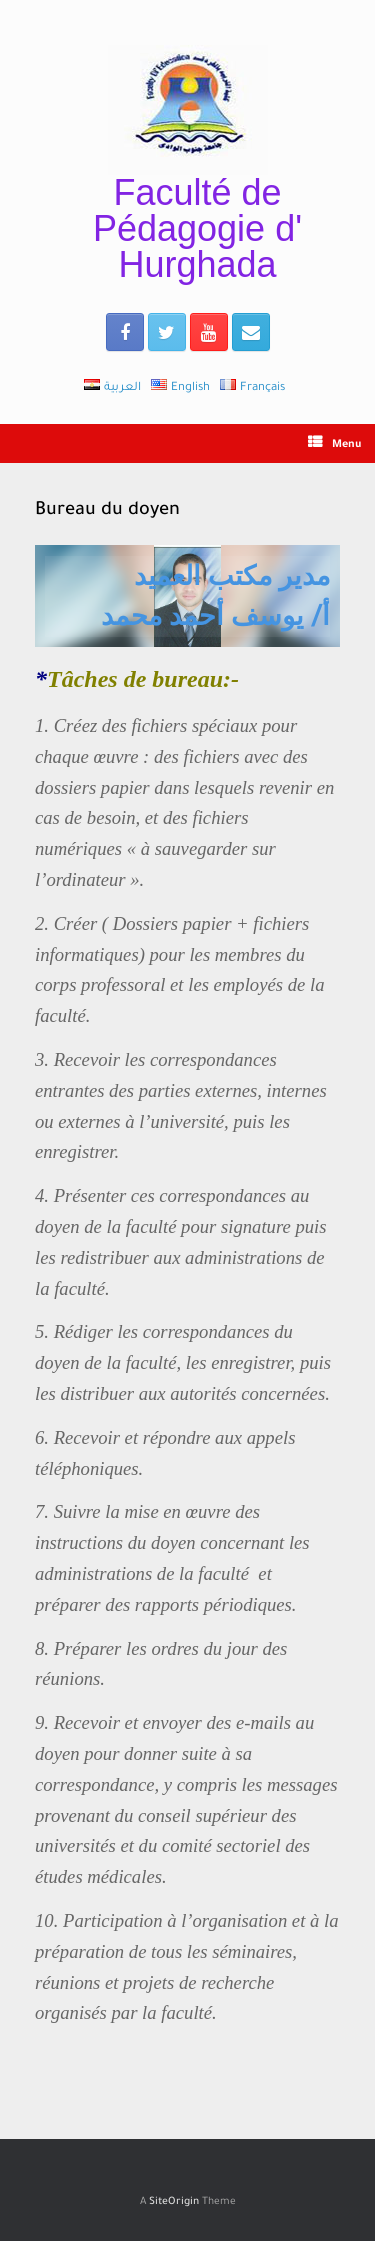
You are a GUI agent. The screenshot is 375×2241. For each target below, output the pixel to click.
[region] (187, 596)
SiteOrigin (174, 2202)
